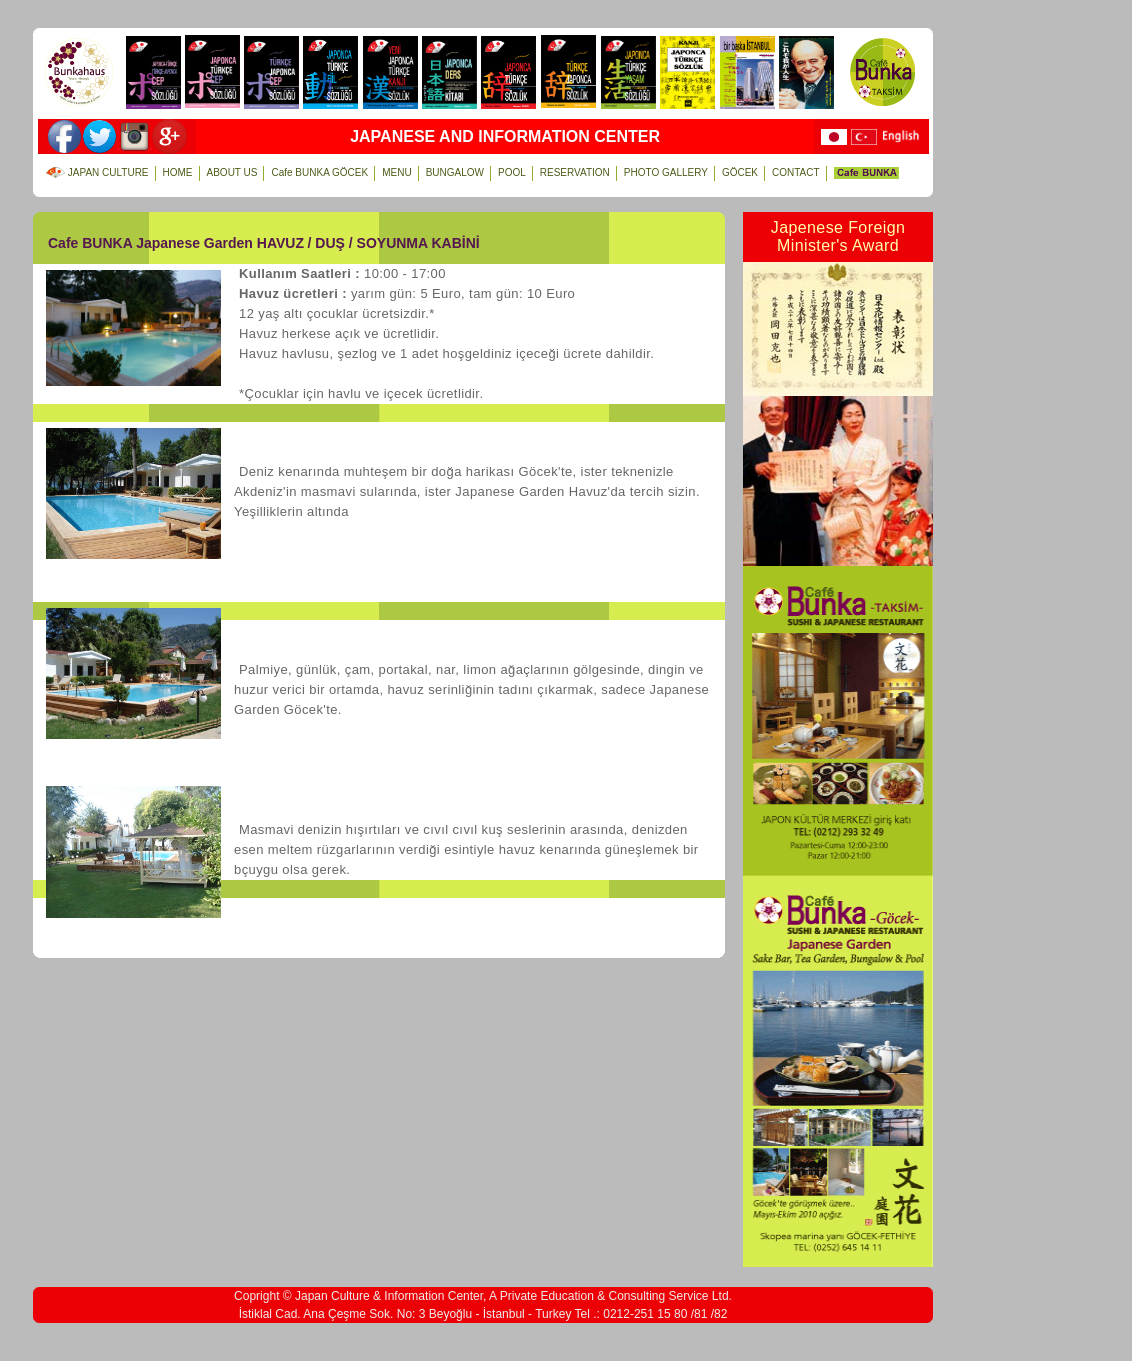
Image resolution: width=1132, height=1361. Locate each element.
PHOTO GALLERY (666, 172)
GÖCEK (740, 172)
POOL (512, 172)
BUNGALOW (454, 172)
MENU (396, 172)
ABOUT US (232, 172)
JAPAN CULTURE (97, 172)
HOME (178, 172)
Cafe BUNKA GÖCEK (319, 172)
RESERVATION (575, 172)
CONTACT (796, 172)
